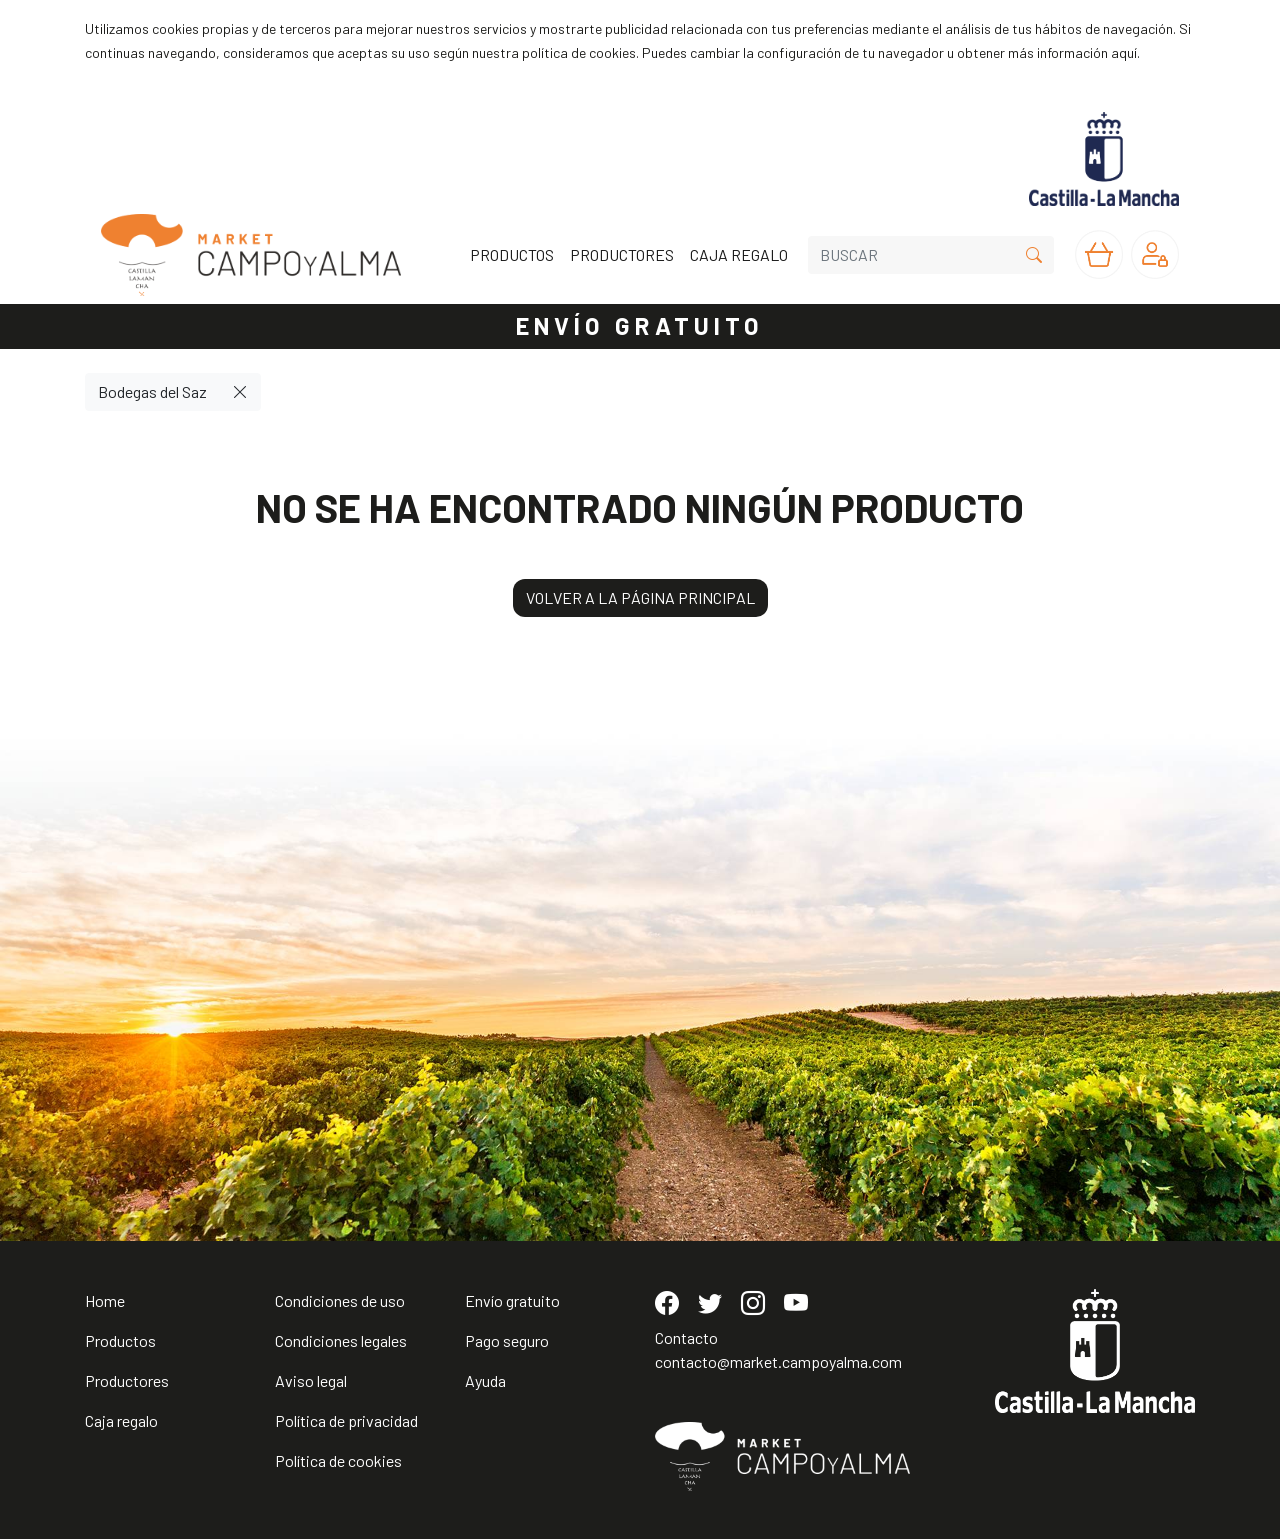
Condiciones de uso (340, 1300)
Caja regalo (121, 1420)
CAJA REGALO (739, 254)
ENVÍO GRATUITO (640, 325)
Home (105, 1300)
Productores (127, 1380)
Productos (120, 1340)
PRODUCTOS (512, 254)
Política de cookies (338, 1460)
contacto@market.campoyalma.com (778, 1361)
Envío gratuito (512, 1300)
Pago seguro (507, 1340)
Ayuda (485, 1380)
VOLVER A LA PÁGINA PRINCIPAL (640, 597)
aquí (1124, 52)
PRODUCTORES (622, 254)
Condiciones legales (341, 1340)
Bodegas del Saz (152, 391)
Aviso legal (311, 1380)
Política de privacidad (346, 1420)
